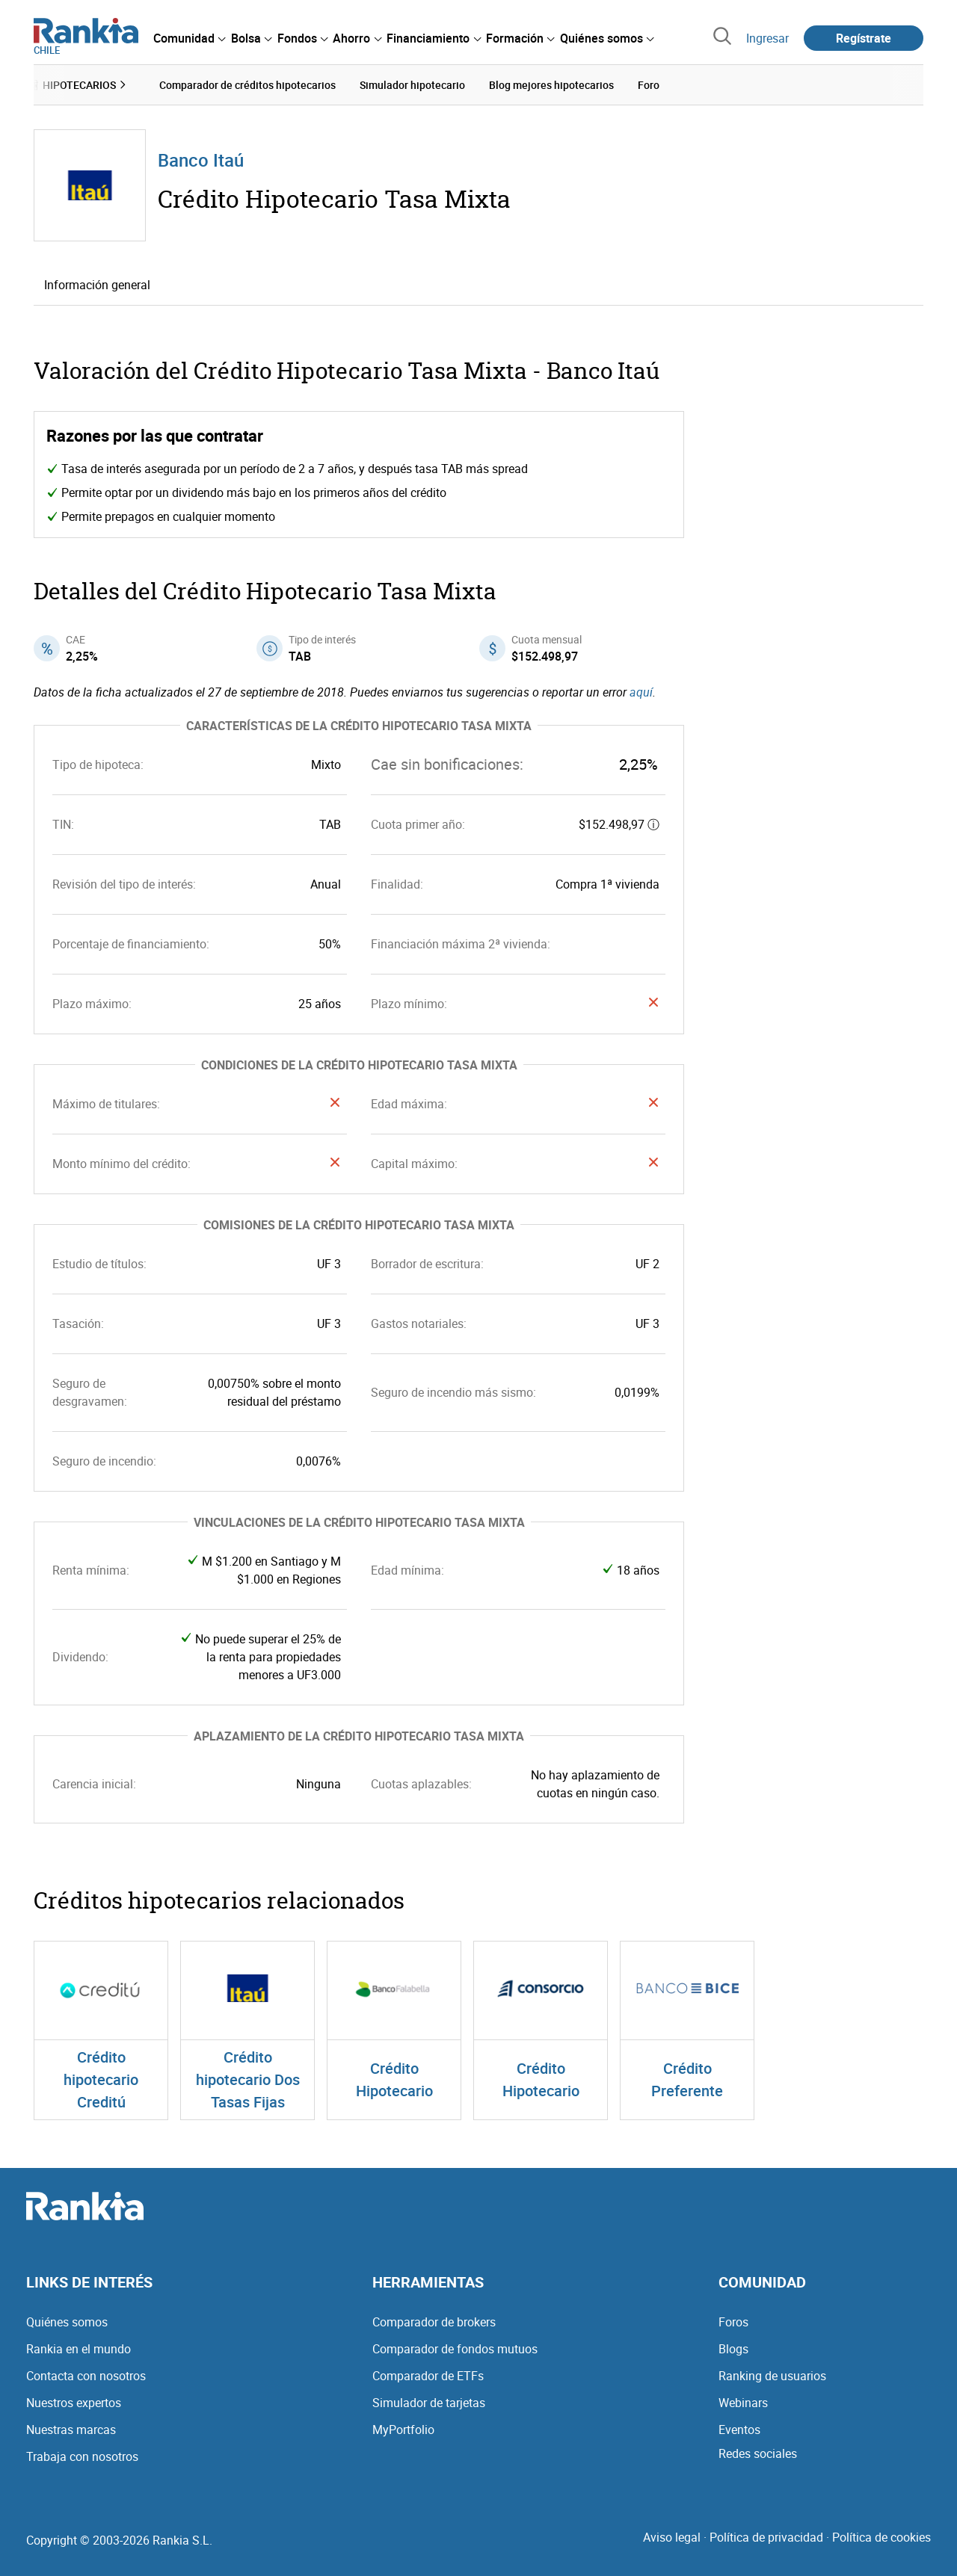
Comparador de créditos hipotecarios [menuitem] (247, 85)
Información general (97, 285)
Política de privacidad (766, 2537)
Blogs (733, 2349)
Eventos (739, 2429)
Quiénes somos (67, 2322)
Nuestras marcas (71, 2429)
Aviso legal (672, 2537)
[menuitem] (189, 38)
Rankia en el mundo (78, 2349)
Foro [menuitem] (648, 85)
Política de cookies (881, 2537)
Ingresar (767, 38)
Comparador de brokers (434, 2322)
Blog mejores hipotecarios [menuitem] (551, 85)
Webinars (743, 2402)
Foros (733, 2322)
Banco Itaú (201, 160)
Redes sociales (757, 2453)
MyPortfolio (403, 2429)
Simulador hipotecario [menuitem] (412, 85)
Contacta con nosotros (86, 2375)
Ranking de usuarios (772, 2375)
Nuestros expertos (73, 2402)
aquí (641, 692)
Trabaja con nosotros (82, 2456)
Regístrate (863, 38)
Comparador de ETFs (428, 2375)
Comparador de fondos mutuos (455, 2349)
